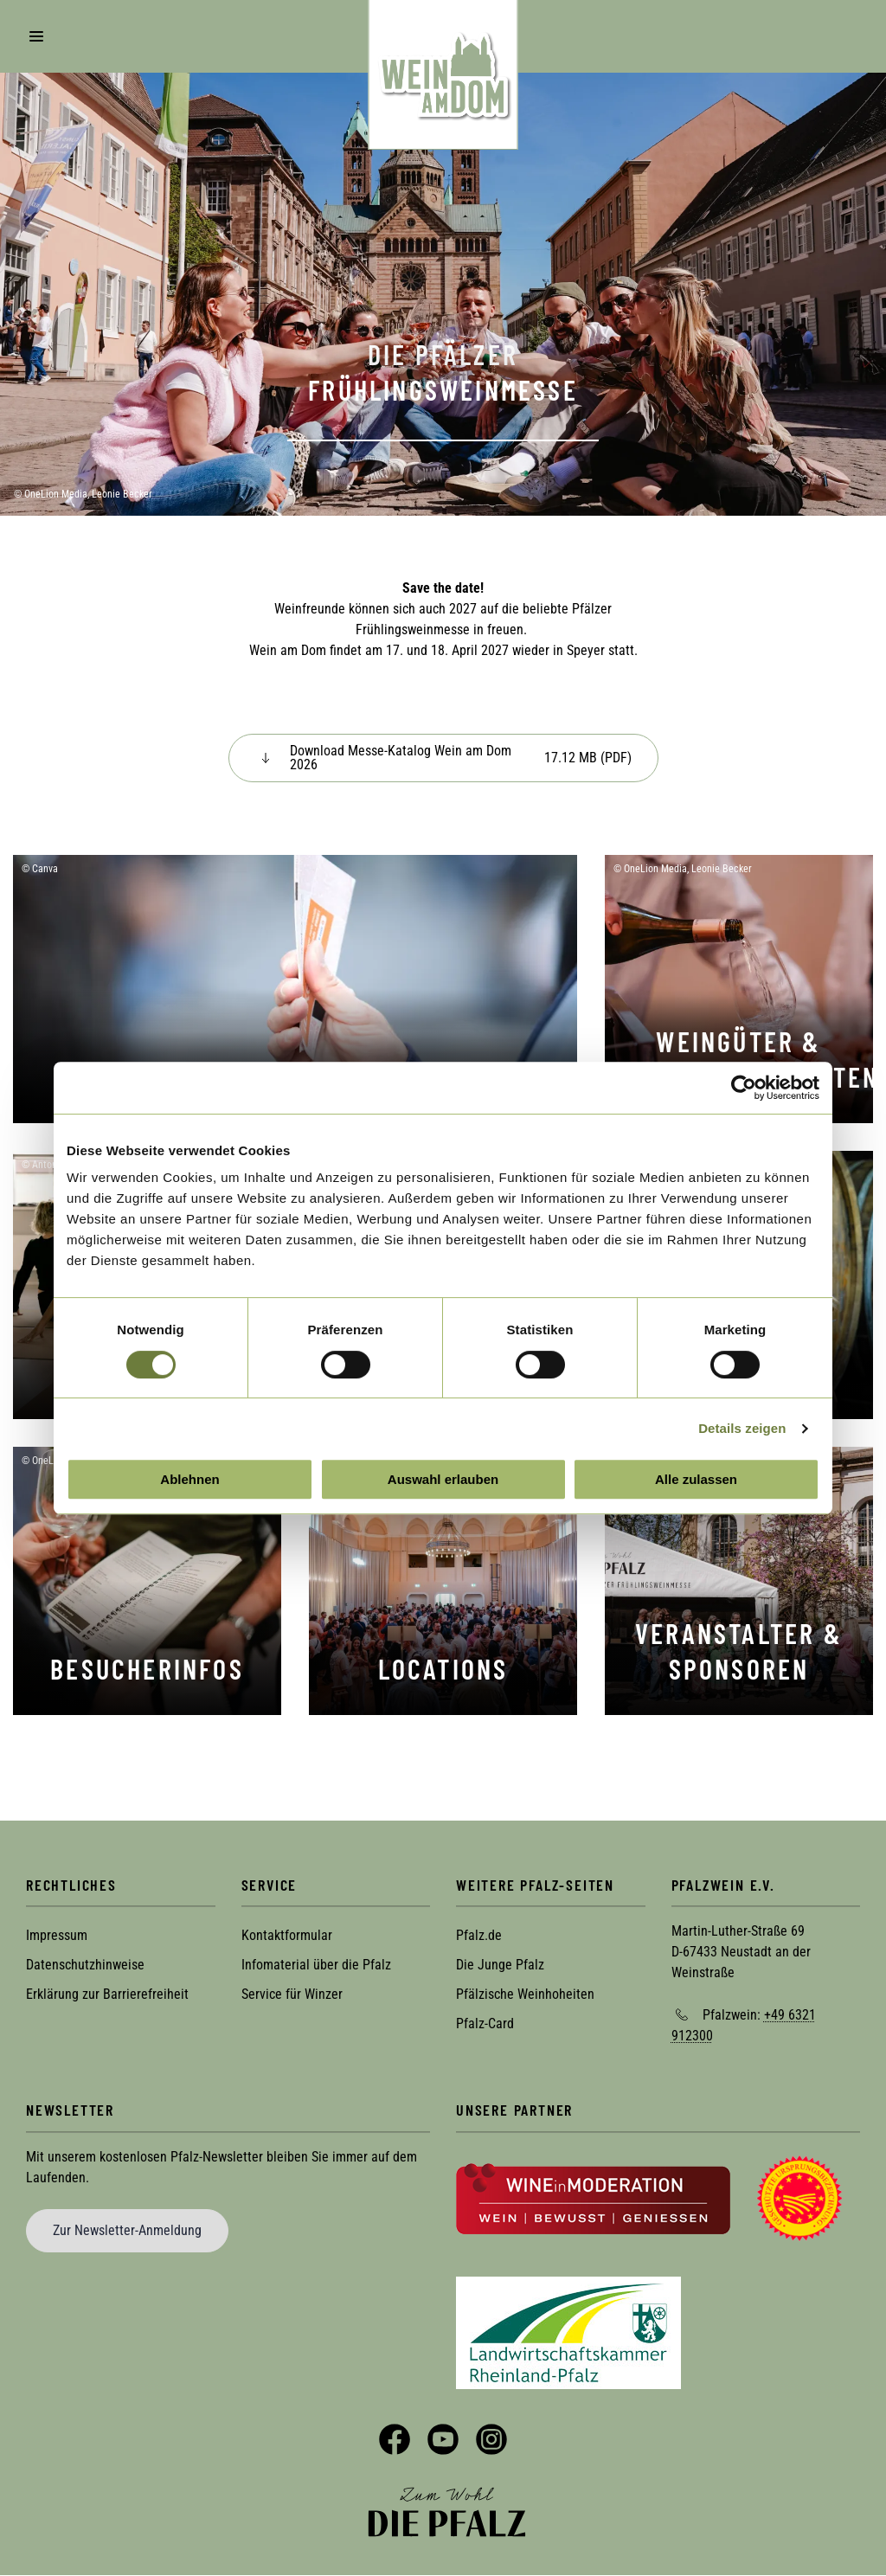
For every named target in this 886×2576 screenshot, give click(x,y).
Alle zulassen (696, 1479)
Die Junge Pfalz (500, 1964)
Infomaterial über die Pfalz (316, 1964)
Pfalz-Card (485, 2023)
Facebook (394, 2439)
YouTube (443, 2439)
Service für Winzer (292, 1994)
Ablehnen (189, 1479)
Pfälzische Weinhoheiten (525, 1994)
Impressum (56, 1935)
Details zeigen (742, 1428)
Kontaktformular (286, 1935)
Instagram (491, 2439)
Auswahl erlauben (443, 1479)
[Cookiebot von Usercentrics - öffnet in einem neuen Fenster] (743, 1088)
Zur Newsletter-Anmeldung (127, 2230)
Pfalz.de (479, 1935)
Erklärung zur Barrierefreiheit (107, 1994)
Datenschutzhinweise (85, 1964)
